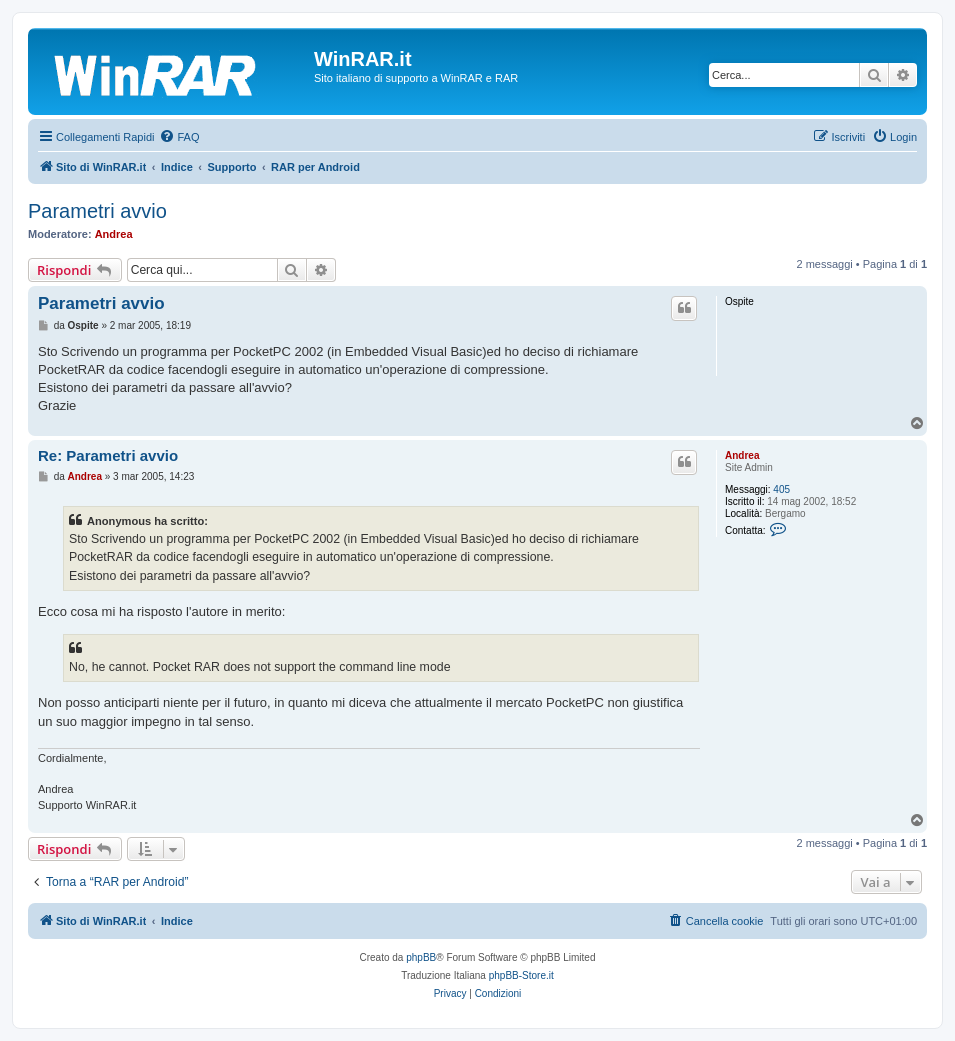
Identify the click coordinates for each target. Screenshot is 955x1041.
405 (781, 489)
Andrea (114, 234)
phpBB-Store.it (521, 975)
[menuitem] (179, 137)
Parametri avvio (97, 211)
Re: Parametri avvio (108, 455)
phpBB (421, 957)
